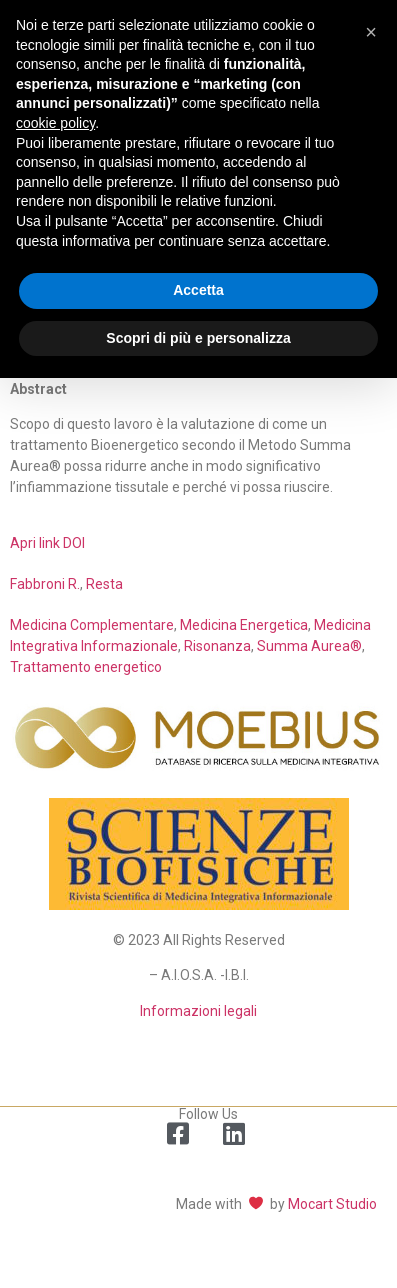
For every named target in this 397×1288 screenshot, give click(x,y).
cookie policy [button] (55, 123)
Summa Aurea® (309, 646)
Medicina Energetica (244, 625)
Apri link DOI (47, 543)
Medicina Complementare (92, 625)
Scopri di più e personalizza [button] (198, 338)
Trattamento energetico (86, 667)
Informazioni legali (198, 1011)
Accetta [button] (198, 290)
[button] (371, 32)
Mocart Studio (332, 1204)
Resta (104, 584)
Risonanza (217, 646)
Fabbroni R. (45, 584)
